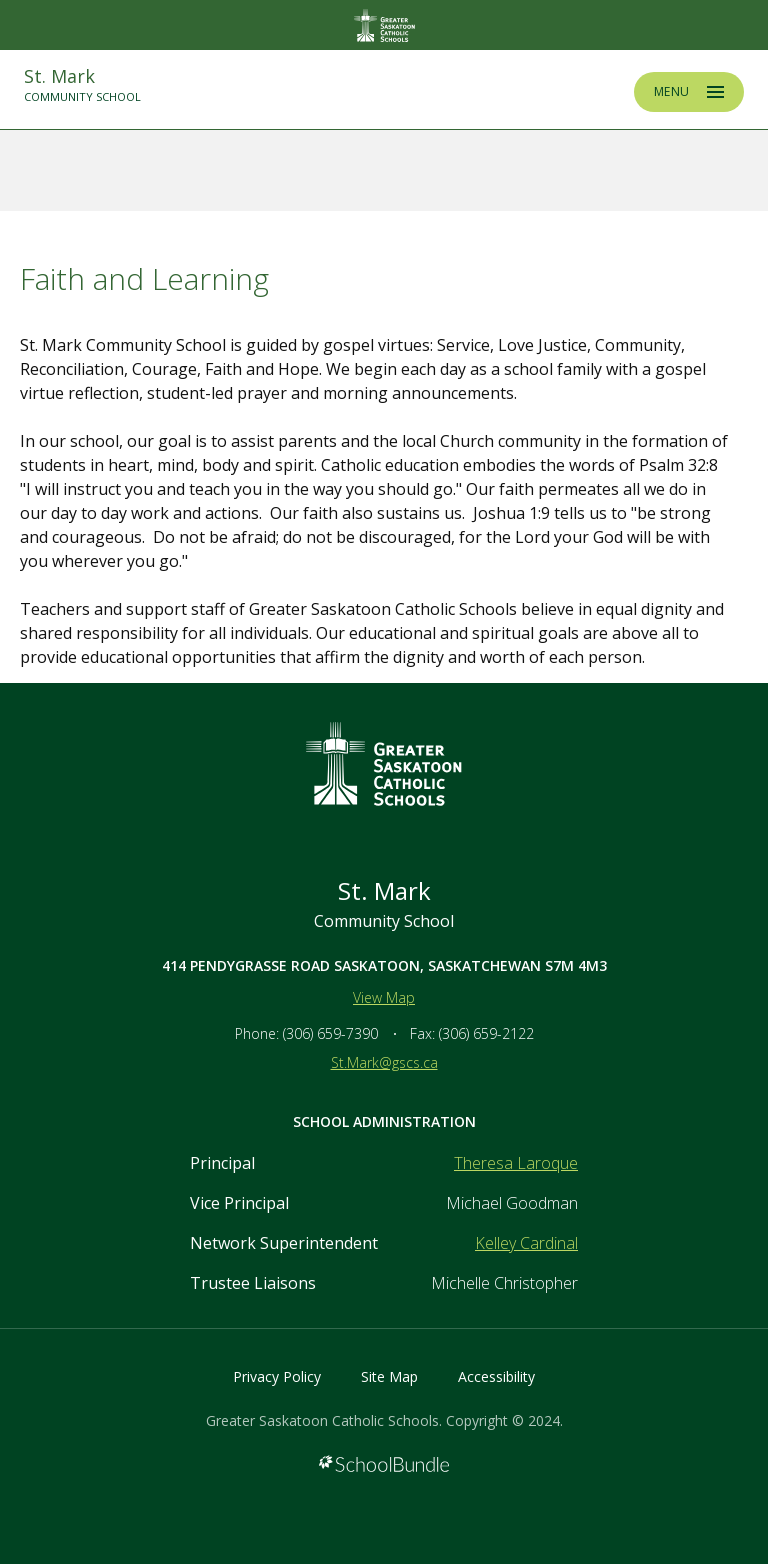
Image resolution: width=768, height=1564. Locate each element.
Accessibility (496, 1376)
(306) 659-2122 (486, 1033)
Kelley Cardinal (526, 1243)
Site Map (389, 1376)
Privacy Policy (277, 1376)
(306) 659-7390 (330, 1033)
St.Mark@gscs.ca (384, 1062)
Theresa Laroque (516, 1163)
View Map (384, 997)
